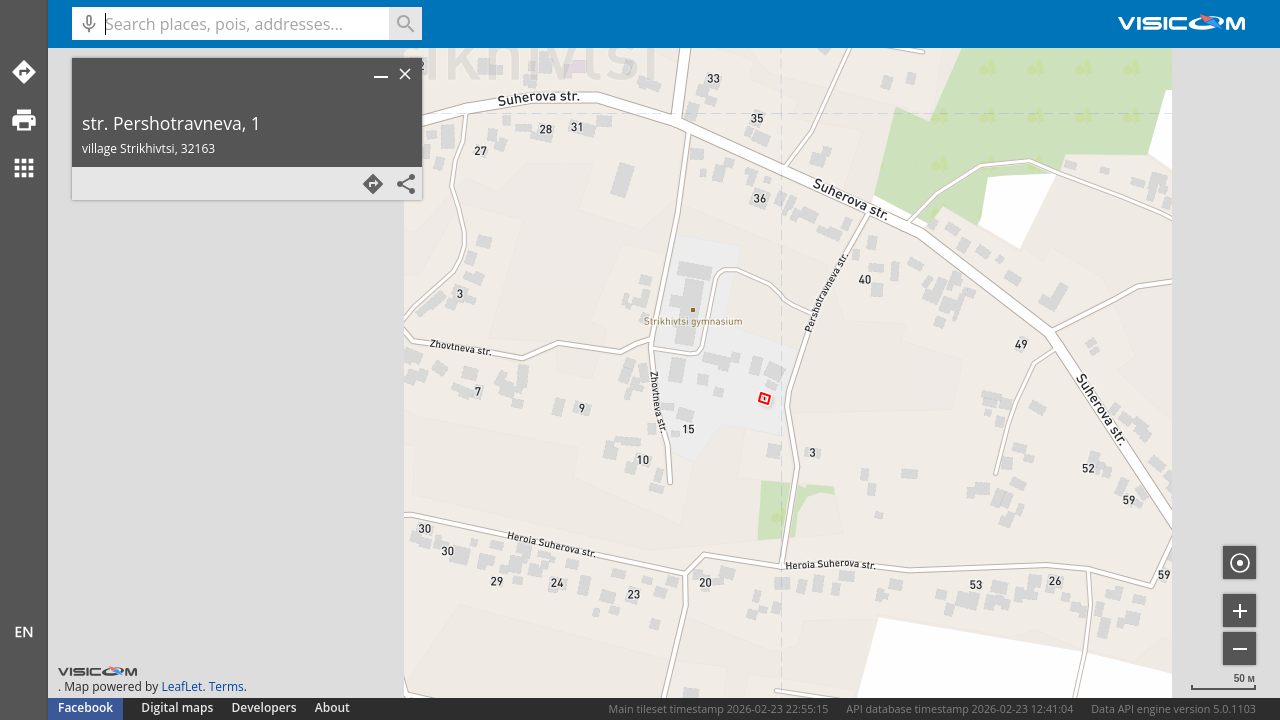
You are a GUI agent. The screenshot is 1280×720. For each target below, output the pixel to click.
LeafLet (181, 686)
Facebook (85, 707)
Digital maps (178, 707)
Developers (264, 707)
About (332, 707)
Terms (226, 686)
